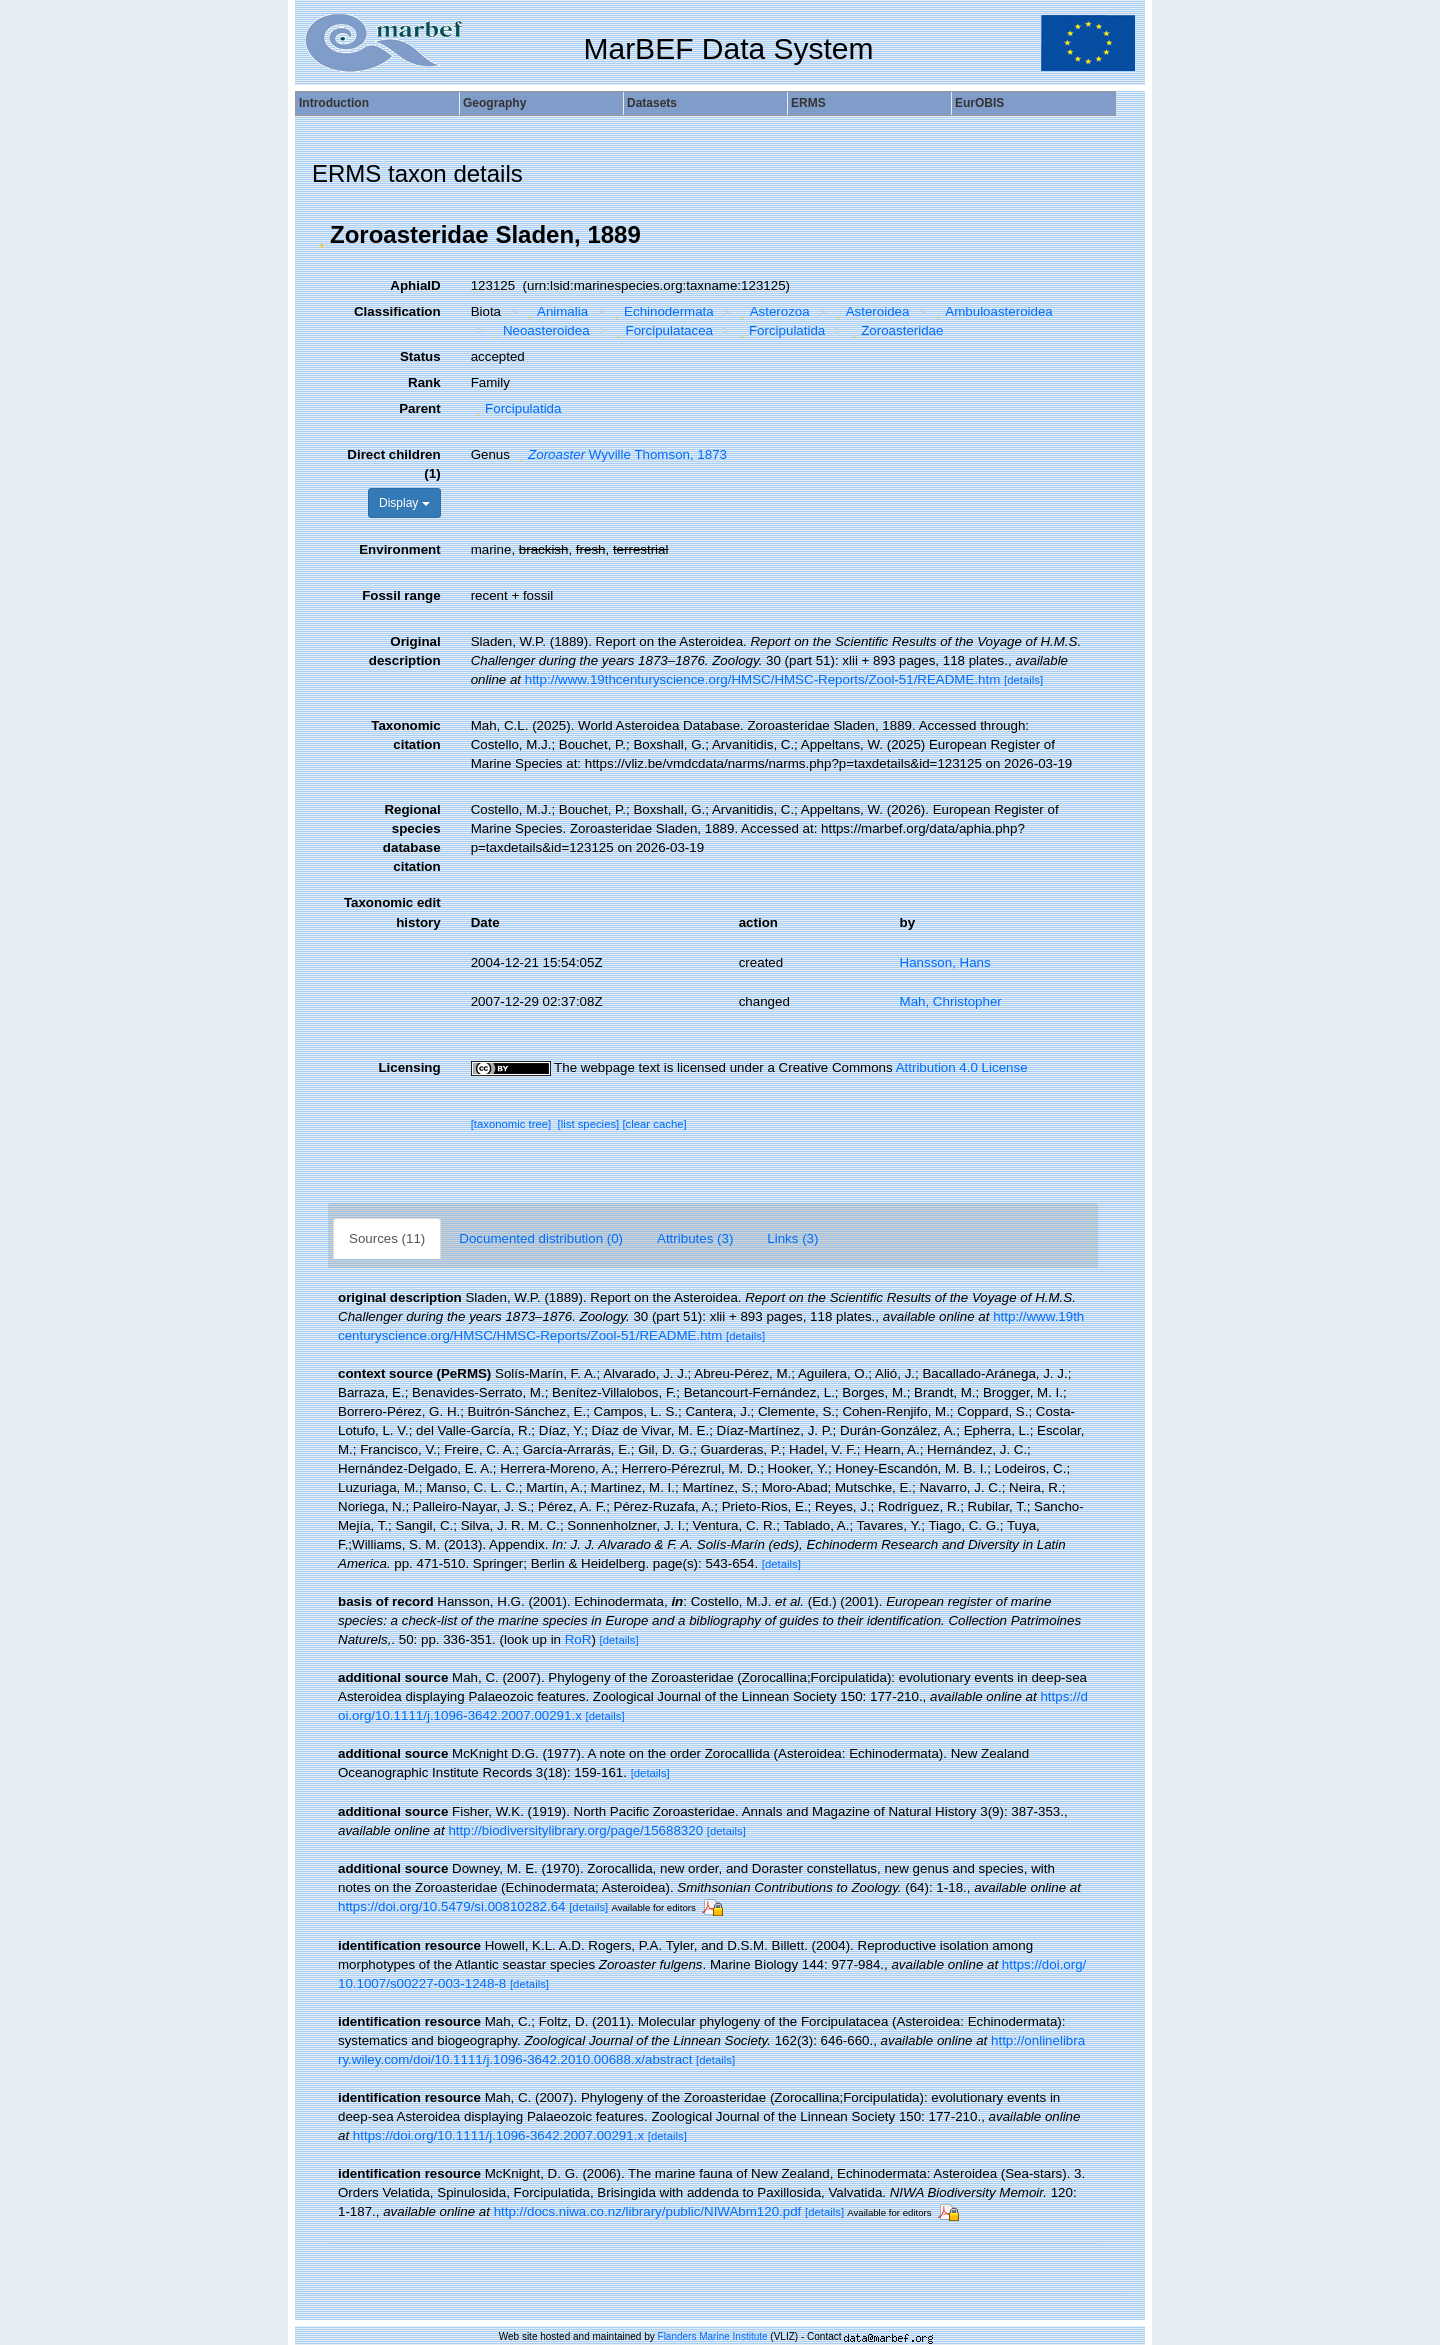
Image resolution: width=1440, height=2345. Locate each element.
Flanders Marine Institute (713, 2336)
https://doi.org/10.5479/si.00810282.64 (452, 1906)
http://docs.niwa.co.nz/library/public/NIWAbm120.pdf (648, 2211)
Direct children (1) (393, 464)
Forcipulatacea (662, 330)
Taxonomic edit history (392, 912)
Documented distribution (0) (541, 1238)
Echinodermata (662, 311)
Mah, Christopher (951, 1001)
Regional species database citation (412, 838)
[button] (321, 235)
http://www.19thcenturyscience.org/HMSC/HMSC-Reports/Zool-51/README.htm (763, 679)
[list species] (589, 1124)
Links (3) (792, 1238)
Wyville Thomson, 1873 (620, 454)
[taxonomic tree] (511, 1124)
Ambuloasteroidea (992, 311)
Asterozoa (772, 311)
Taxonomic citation (405, 735)
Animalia (556, 311)
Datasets (652, 103)
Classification (397, 311)
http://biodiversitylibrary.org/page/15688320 (575, 1830)
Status (420, 356)
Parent (419, 408)
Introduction (334, 103)
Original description (405, 651)
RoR (578, 1639)
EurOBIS (979, 103)
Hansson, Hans (945, 962)
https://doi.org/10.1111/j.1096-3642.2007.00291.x (498, 2135)
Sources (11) (387, 1238)
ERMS (808, 103)
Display (404, 503)
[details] (1023, 680)
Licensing (409, 1067)
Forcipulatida (779, 330)
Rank (424, 382)
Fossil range (401, 595)
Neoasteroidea (538, 330)
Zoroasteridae (895, 330)
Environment (399, 549)
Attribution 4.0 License (962, 1067)
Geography (494, 103)
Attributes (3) (695, 1238)
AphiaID (415, 285)
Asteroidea (870, 311)
